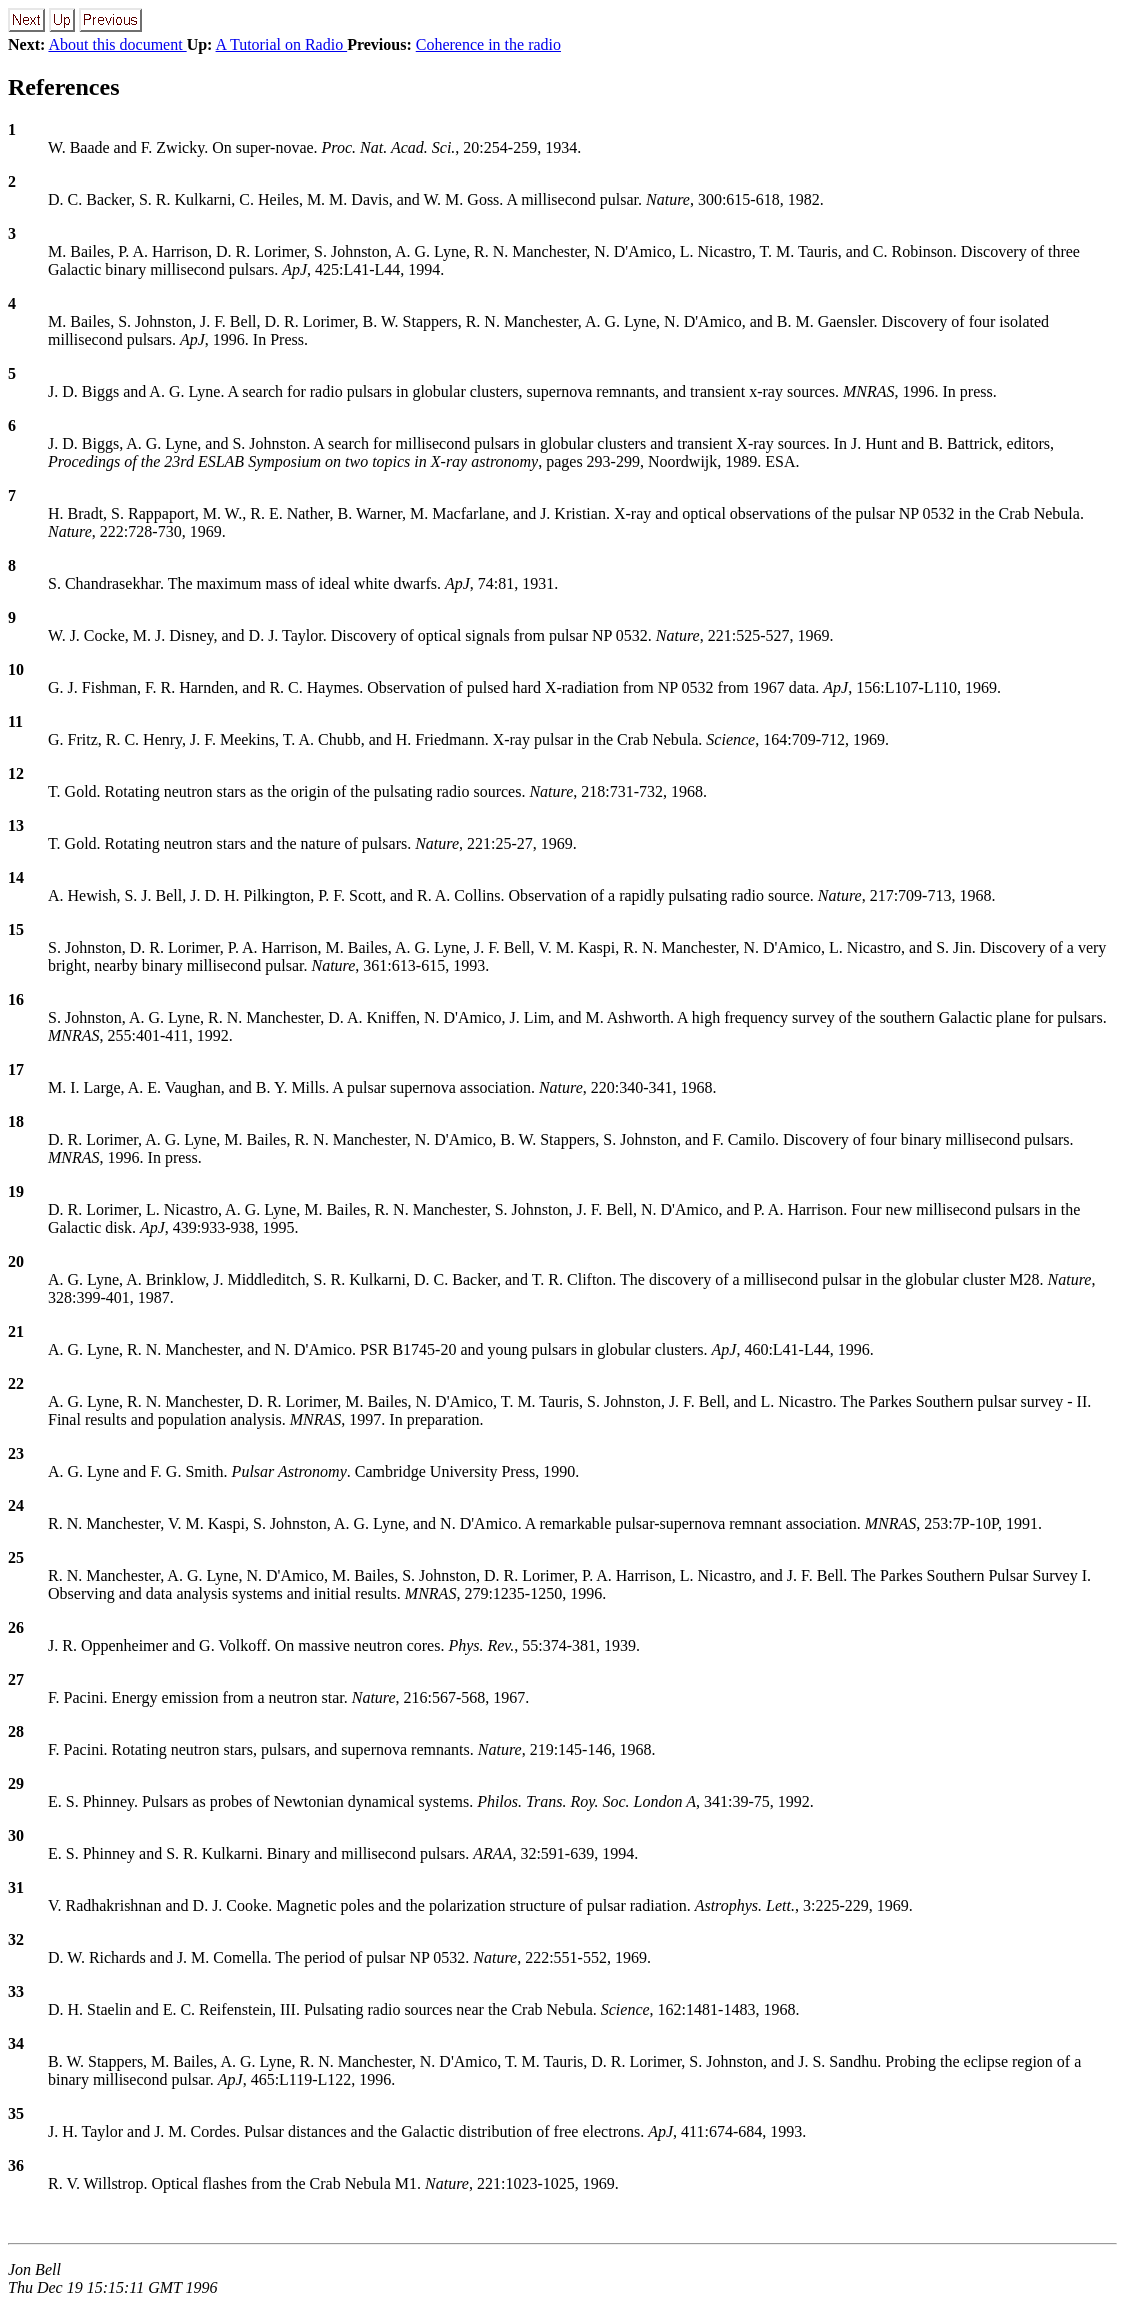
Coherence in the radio (488, 44)
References (64, 87)
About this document (117, 44)
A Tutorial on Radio (282, 44)
